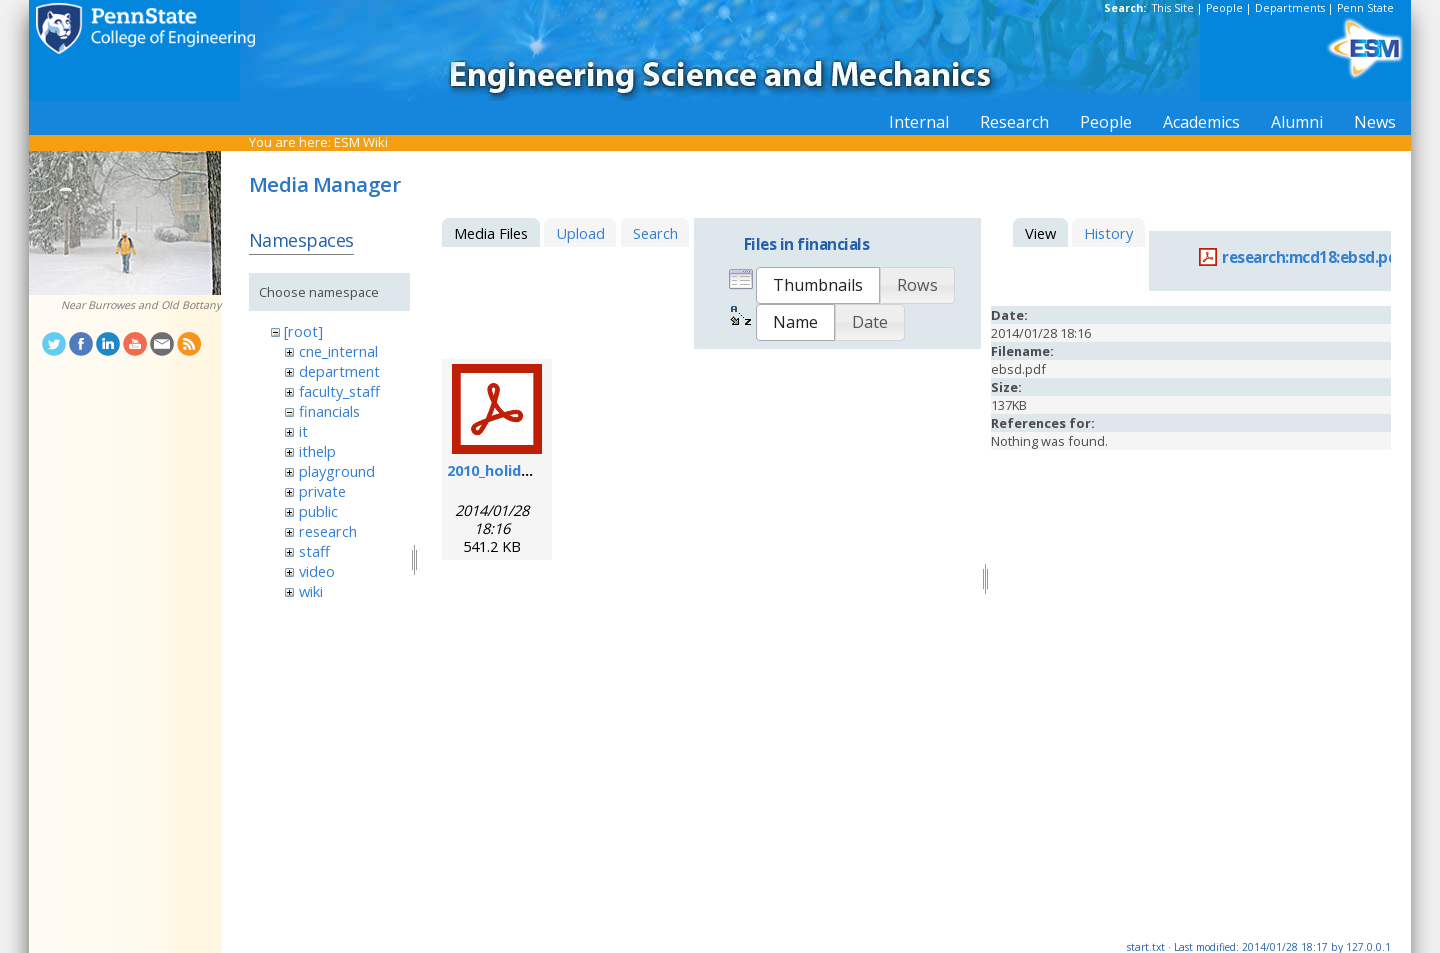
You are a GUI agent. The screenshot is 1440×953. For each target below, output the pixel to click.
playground (337, 471)
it (303, 431)
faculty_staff (339, 391)
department (339, 371)
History (1108, 233)
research (328, 531)
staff (314, 551)
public (318, 511)
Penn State (1365, 8)
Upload (580, 233)
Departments (1290, 8)
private (322, 491)
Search (655, 233)
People (1224, 8)
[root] (303, 331)
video (317, 571)
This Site (1173, 8)
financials (329, 411)
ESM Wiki (361, 142)
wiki (311, 591)
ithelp (317, 451)
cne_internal (338, 351)
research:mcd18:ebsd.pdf (1313, 257)
